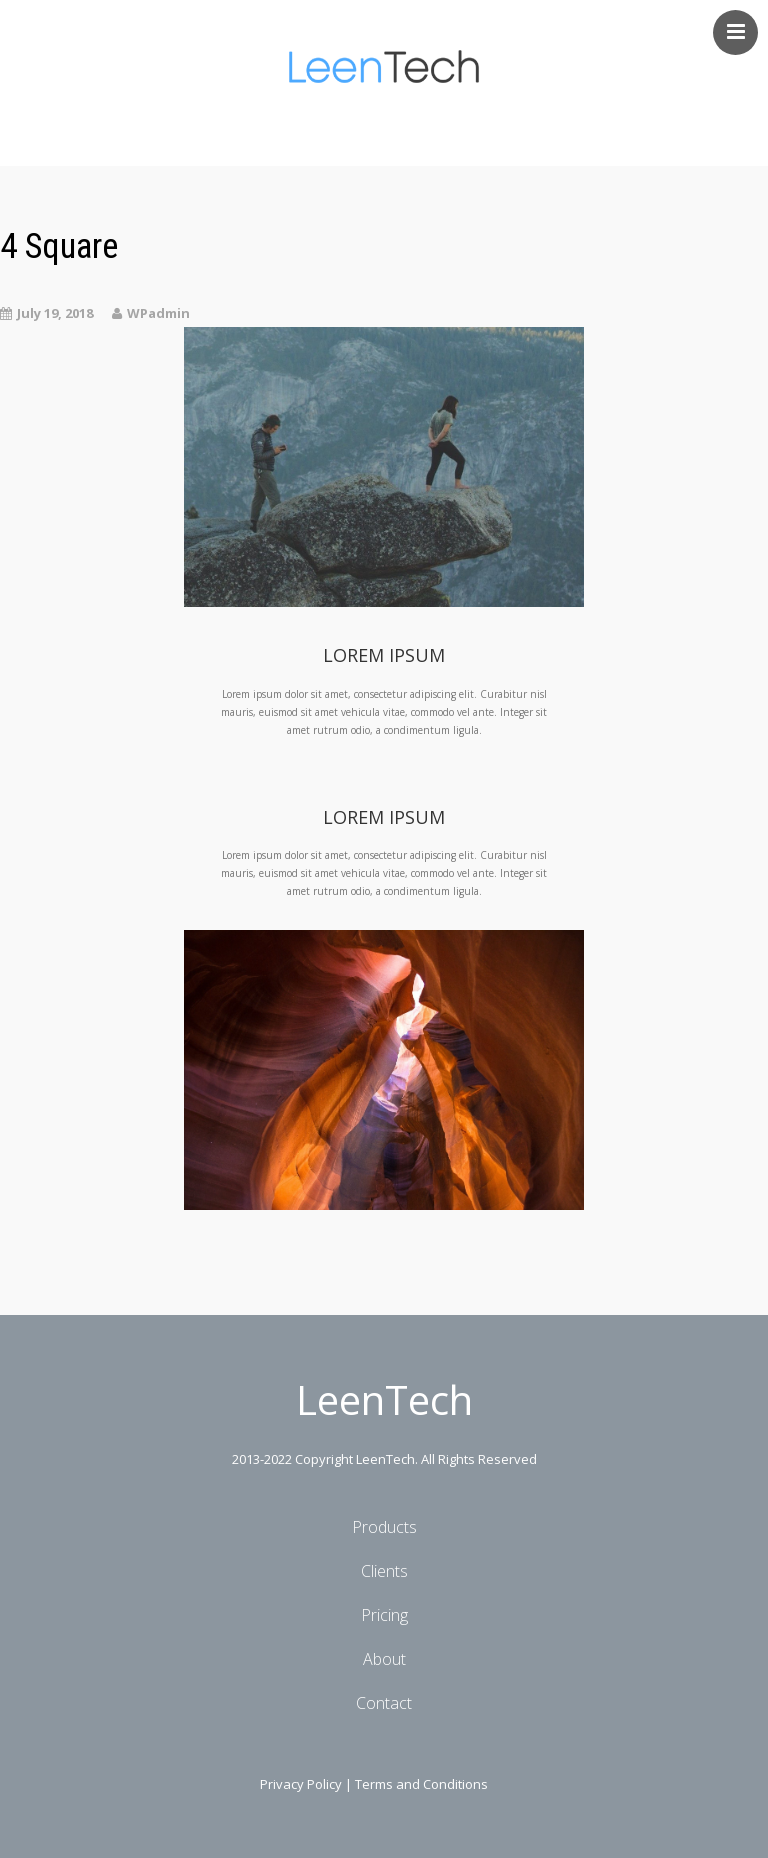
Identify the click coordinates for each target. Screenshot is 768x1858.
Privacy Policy (301, 1784)
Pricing (384, 1615)
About (384, 1659)
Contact (384, 1703)
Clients (384, 1571)
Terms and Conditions (421, 1784)
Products (384, 1527)
